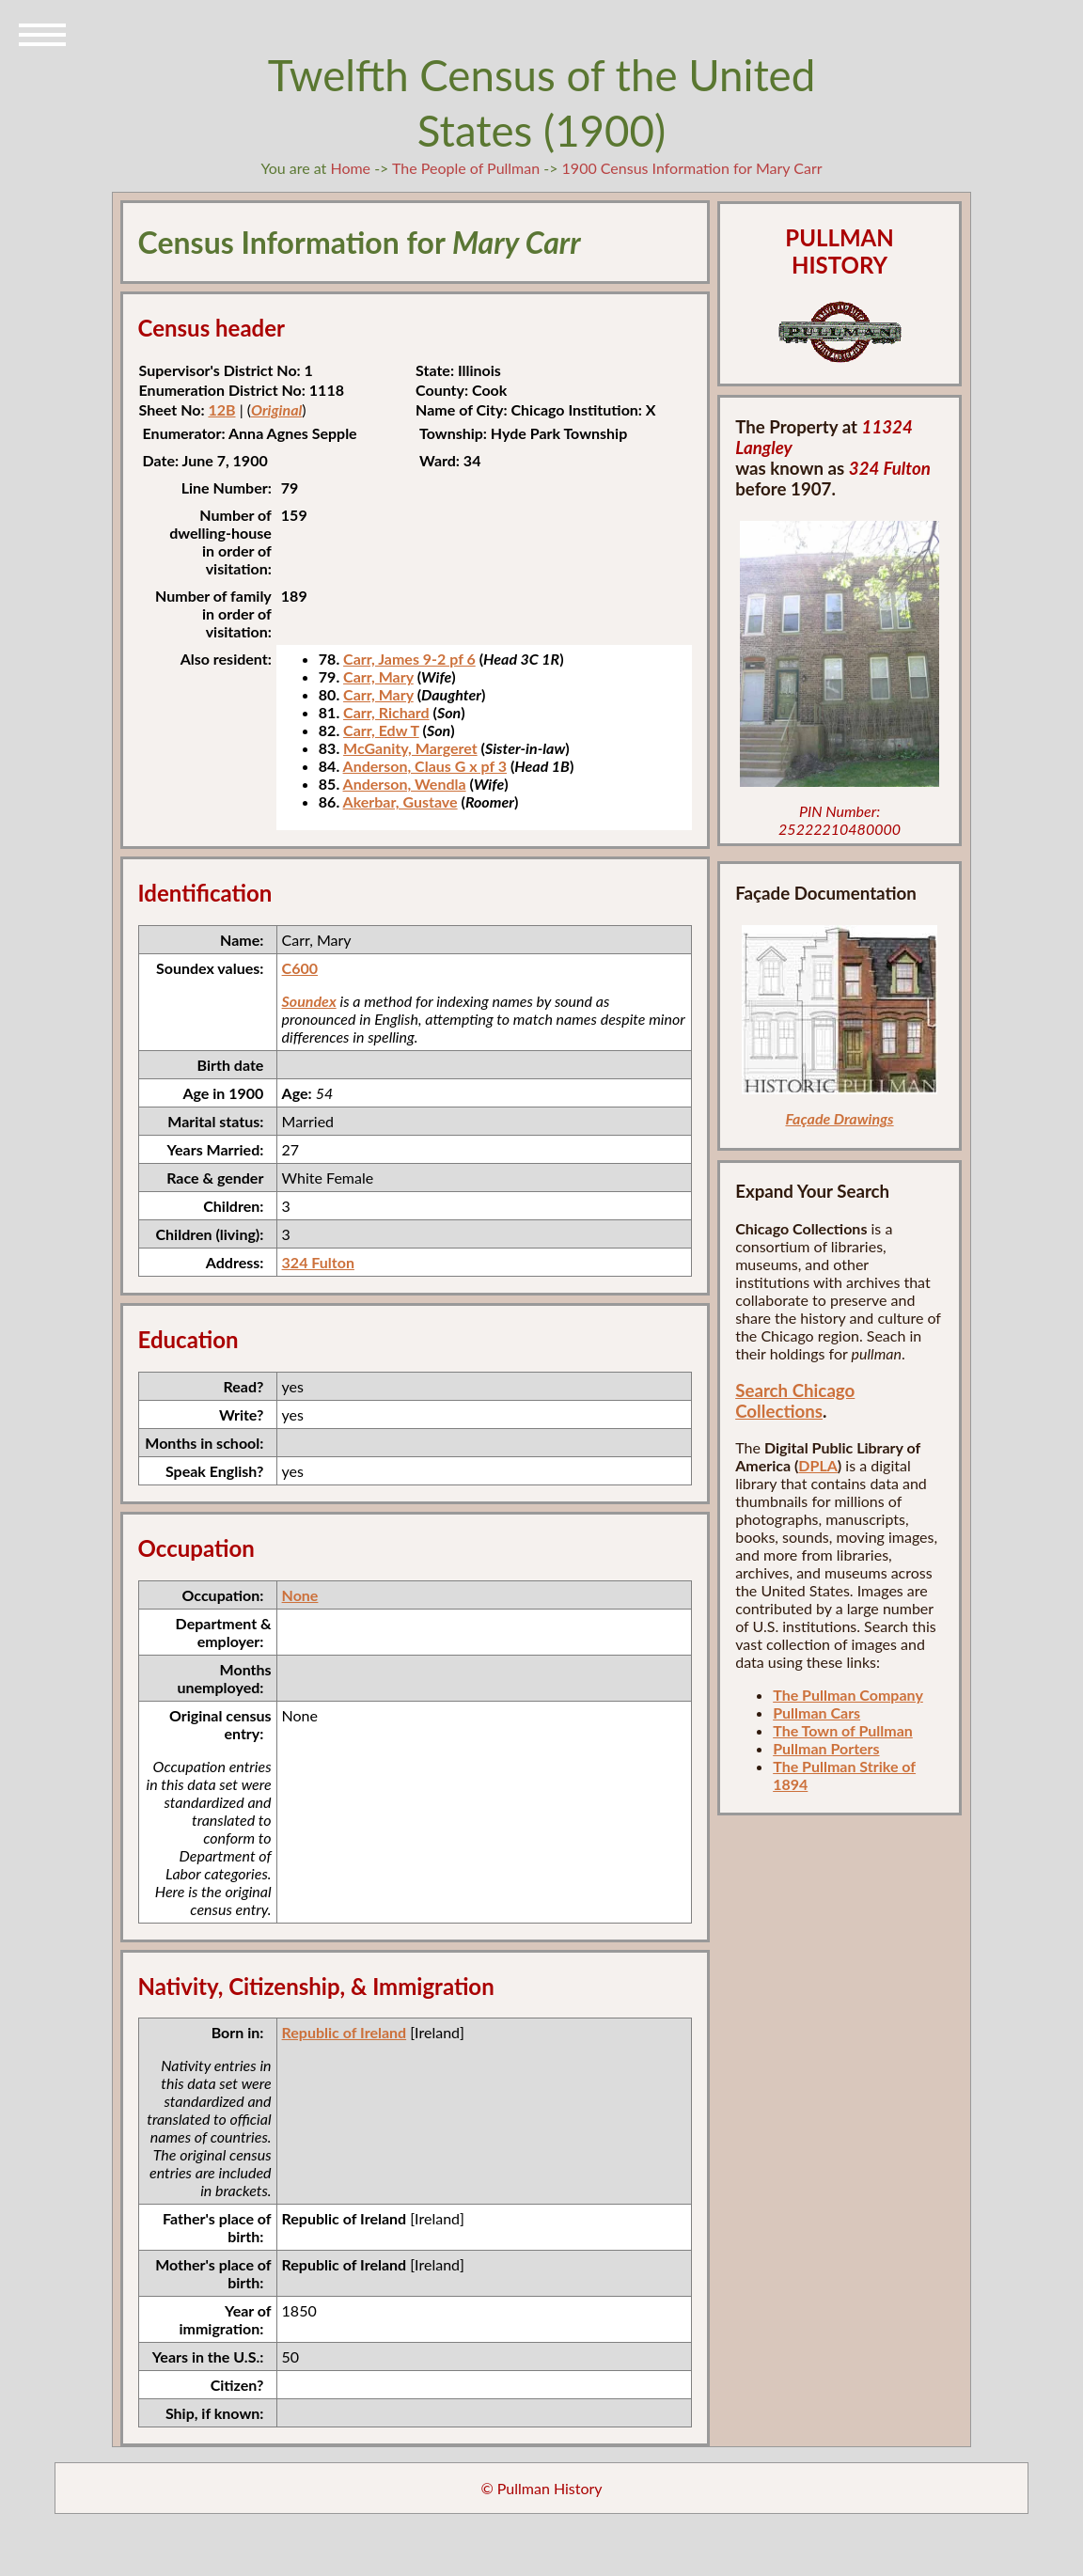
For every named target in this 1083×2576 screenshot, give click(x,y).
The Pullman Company (848, 1695)
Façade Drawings (839, 1118)
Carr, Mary (378, 676)
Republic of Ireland (344, 2032)
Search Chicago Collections (795, 1401)
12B (221, 409)
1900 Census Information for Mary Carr (692, 168)
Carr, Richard (386, 712)
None (300, 1595)
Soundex (309, 1001)
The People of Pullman (466, 168)
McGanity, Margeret (410, 748)
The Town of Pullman (843, 1730)
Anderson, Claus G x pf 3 (425, 766)
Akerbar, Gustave (400, 801)
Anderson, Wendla (404, 784)
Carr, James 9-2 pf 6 (409, 659)
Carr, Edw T (381, 730)
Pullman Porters (826, 1748)
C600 (300, 968)
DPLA (818, 1465)
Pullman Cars (816, 1712)
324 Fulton (318, 1262)
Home (350, 168)
